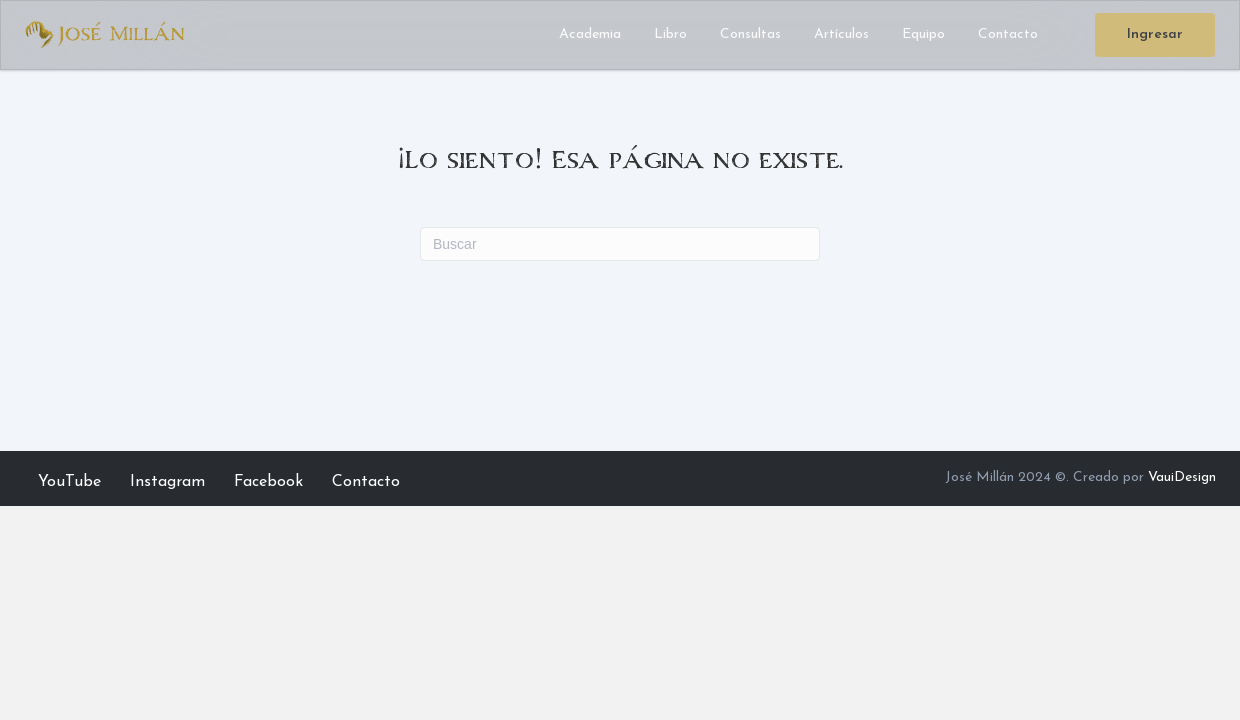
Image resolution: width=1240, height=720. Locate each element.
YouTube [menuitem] (69, 482)
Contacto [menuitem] (366, 482)
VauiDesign (1182, 477)
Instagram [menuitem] (167, 482)
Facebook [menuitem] (268, 482)
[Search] (620, 244)
